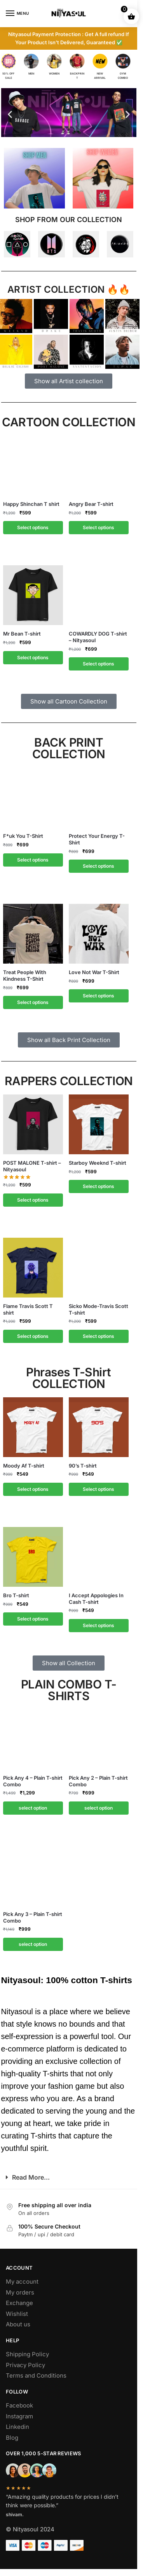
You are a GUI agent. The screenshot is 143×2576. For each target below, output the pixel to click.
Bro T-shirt (16, 1595)
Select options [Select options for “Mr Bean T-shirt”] (33, 657)
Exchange (19, 2303)
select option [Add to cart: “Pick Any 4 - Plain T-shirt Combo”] (33, 1808)
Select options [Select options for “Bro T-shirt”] (33, 1619)
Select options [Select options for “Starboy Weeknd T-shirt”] (98, 1186)
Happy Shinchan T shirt (31, 504)
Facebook (19, 2405)
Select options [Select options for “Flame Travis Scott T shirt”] (33, 1336)
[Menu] (17, 13)
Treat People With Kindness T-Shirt (24, 975)
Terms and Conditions (36, 2375)
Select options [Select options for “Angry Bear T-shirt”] (98, 527)
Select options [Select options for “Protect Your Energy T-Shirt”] (98, 866)
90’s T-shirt (83, 1466)
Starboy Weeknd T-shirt (97, 1163)
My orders (20, 2292)
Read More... (31, 2177)
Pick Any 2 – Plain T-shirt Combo (98, 1781)
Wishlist (17, 2313)
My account (22, 2281)
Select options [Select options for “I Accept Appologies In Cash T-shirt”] (98, 1625)
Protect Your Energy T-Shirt (97, 839)
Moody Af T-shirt (23, 1466)
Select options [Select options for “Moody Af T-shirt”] (33, 1489)
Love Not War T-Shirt (94, 972)
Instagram (19, 2416)
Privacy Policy (25, 2365)
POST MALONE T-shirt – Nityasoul (32, 1166)
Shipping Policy (27, 2354)
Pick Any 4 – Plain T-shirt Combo (33, 1781)
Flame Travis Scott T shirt (28, 1309)
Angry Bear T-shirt (91, 504)
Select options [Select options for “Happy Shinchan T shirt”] (33, 527)
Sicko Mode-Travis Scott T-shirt (98, 1309)
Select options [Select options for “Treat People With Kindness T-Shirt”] (33, 1002)
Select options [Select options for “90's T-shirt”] (98, 1489)
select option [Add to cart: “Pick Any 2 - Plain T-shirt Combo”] (98, 1808)
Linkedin (17, 2426)
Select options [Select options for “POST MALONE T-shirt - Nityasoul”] (33, 1200)
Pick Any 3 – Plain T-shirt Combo (32, 1917)
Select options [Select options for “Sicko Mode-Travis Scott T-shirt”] (98, 1336)
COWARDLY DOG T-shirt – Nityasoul (98, 637)
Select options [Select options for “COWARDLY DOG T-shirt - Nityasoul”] (98, 664)
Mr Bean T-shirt (22, 634)
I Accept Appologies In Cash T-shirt (96, 1598)
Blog (12, 2437)
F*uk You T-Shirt (23, 836)
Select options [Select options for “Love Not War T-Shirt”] (98, 996)
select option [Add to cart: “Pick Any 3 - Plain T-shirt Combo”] (33, 1944)
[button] (10, 114)
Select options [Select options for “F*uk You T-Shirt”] (33, 860)
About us (18, 2324)
